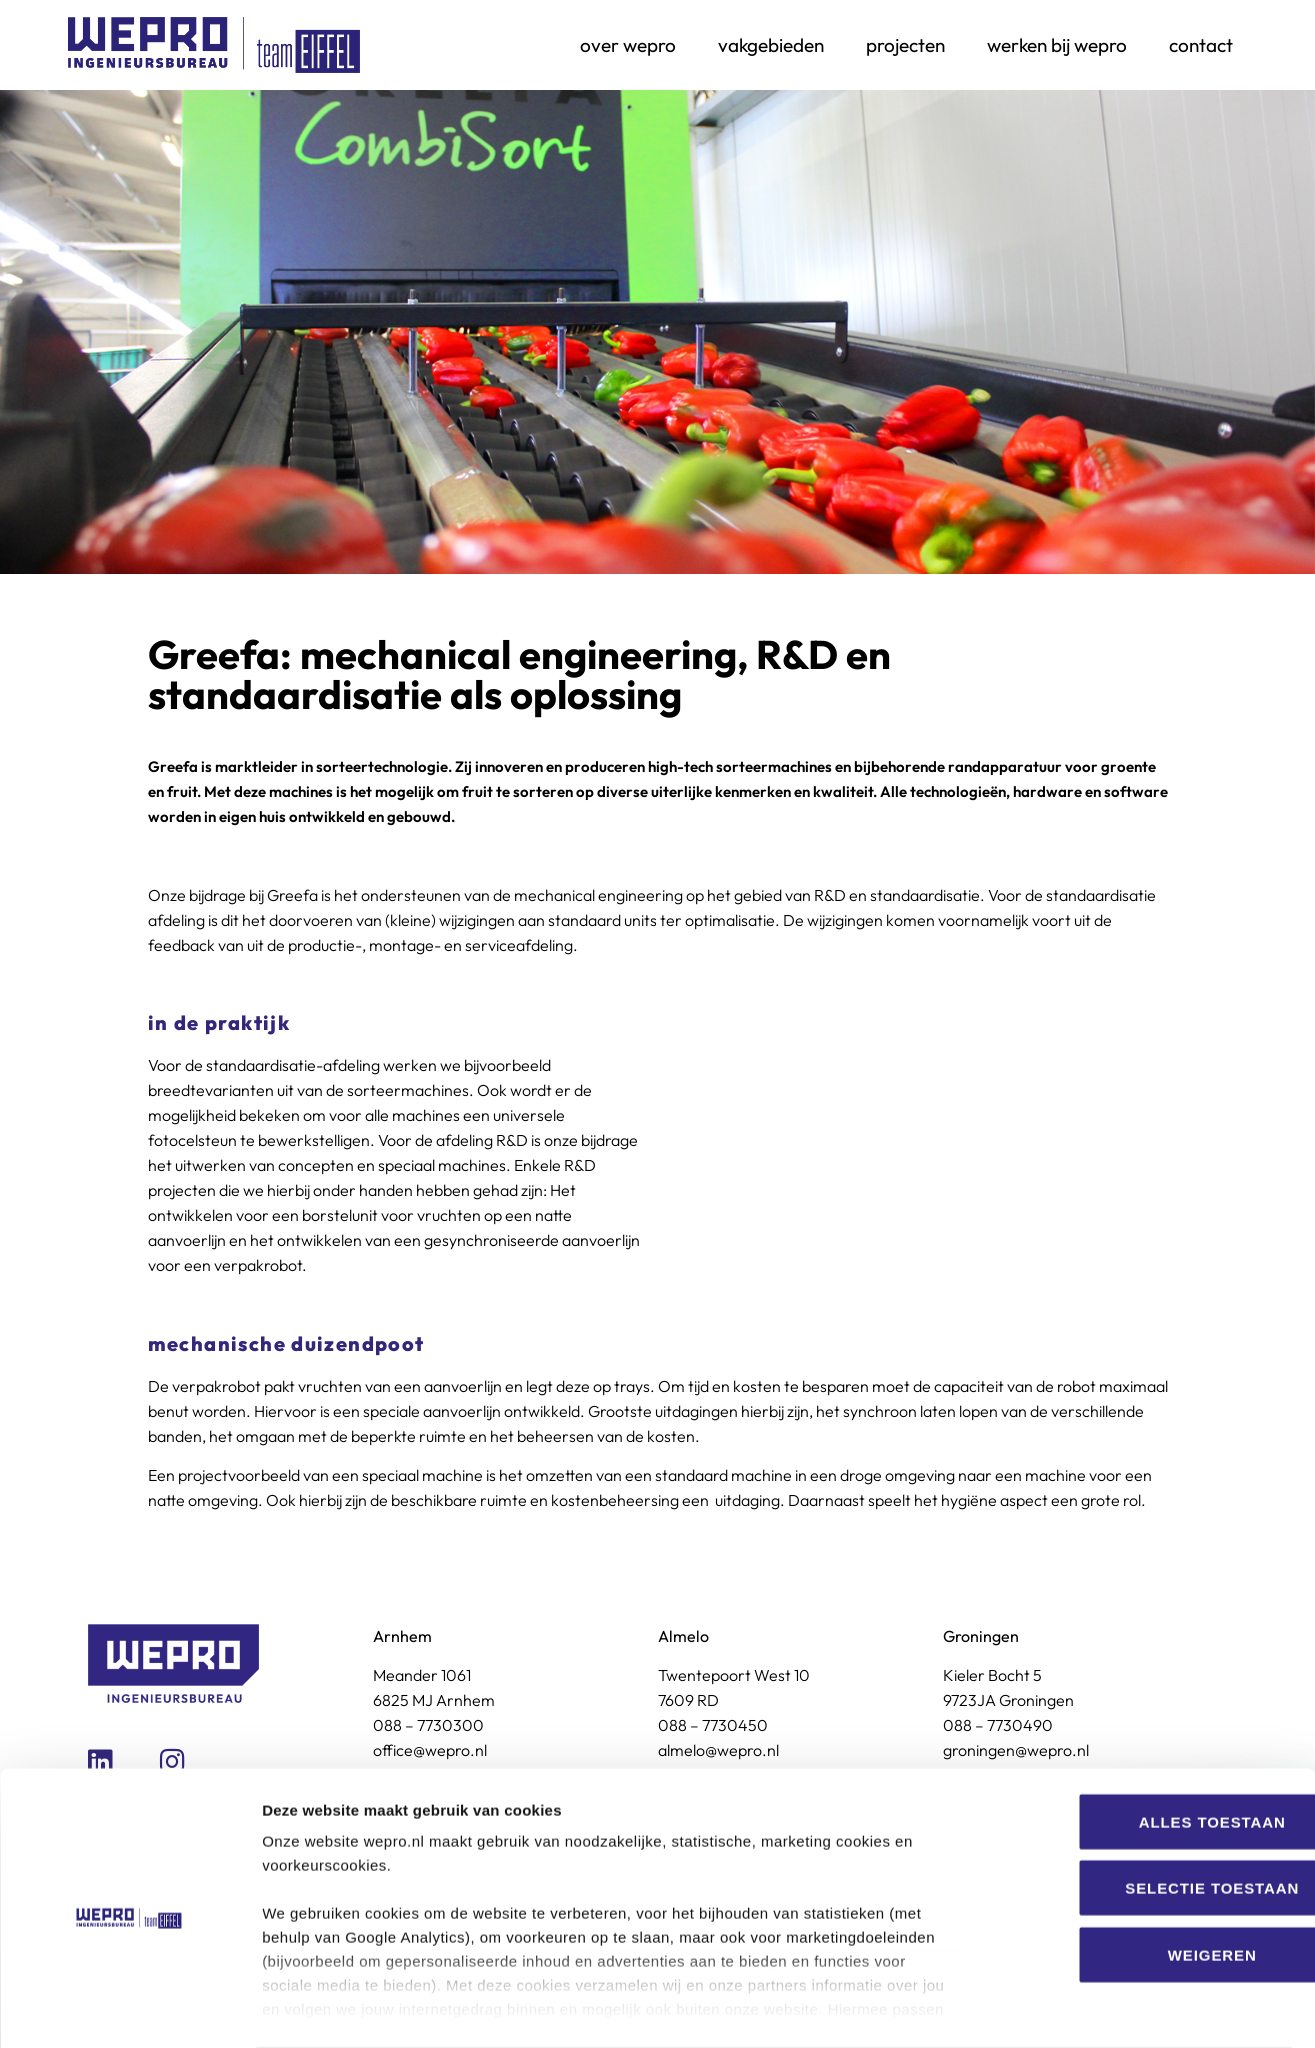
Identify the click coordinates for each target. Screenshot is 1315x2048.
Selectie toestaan (1148, 1809)
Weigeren (1148, 1876)
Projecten (905, 45)
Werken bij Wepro (1057, 45)
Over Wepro (628, 45)
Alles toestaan (1147, 1743)
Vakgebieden (771, 45)
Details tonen (1080, 2008)
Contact (1201, 45)
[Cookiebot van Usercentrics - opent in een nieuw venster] (129, 2009)
